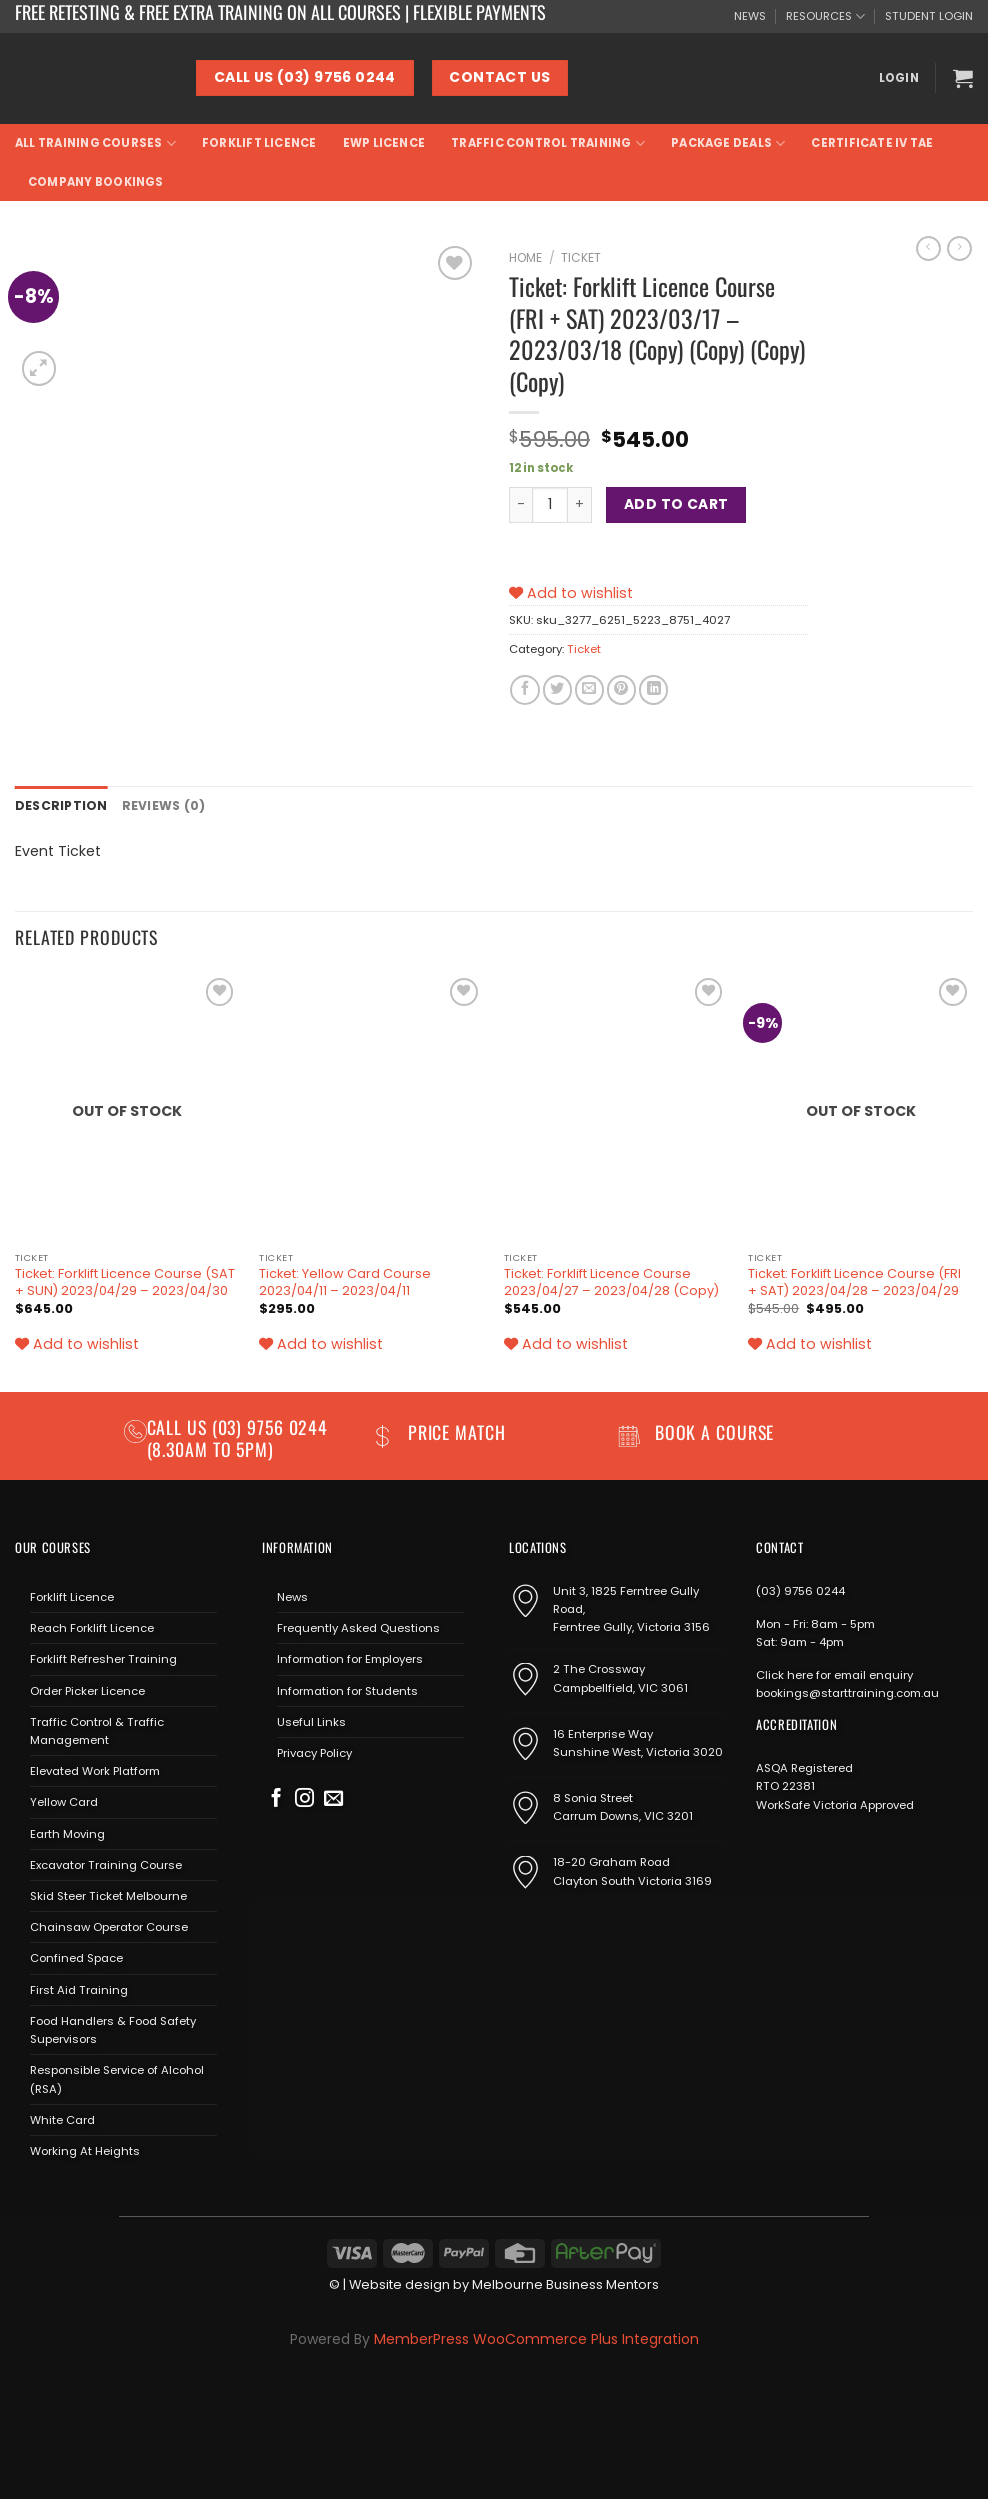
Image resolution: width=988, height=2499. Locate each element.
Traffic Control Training (548, 143)
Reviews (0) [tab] (155, 805)
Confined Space (76, 1957)
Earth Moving (67, 1832)
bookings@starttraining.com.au (847, 1692)
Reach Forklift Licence (92, 1627)
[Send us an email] (333, 1798)
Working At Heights (85, 2150)
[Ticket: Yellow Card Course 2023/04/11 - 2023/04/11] (371, 1106)
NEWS (750, 16)
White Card (62, 2119)
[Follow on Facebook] (276, 1798)
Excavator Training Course (106, 1864)
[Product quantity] (550, 505)
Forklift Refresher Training (103, 1658)
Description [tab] (58, 805)
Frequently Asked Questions (358, 1627)
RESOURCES (825, 16)
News (292, 1596)
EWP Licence (384, 143)
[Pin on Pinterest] (621, 690)
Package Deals (728, 143)
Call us (179, 1426)
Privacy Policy (314, 1752)
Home (525, 257)
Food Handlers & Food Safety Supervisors (113, 2029)
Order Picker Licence (87, 1689)
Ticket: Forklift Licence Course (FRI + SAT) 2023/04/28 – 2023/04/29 (854, 1281)
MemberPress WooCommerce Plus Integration (536, 2337)
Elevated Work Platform (95, 1770)
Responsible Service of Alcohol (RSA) (117, 2078)
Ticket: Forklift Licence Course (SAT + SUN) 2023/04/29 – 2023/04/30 (125, 1281)
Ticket (581, 257)
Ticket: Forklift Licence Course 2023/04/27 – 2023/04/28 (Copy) (611, 1281)
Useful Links (311, 1720)
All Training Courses (95, 143)
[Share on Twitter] (557, 690)
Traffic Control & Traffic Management (97, 1729)
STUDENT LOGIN (929, 16)
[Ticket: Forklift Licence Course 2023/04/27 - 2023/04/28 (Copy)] (616, 1106)
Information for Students (347, 1689)
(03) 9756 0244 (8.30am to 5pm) (238, 1436)
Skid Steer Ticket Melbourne (108, 1895)
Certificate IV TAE (872, 143)
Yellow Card (64, 1801)
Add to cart (676, 504)
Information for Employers (350, 1658)
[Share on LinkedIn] (653, 690)
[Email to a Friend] (589, 690)
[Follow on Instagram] (304, 1798)
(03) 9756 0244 (800, 1590)
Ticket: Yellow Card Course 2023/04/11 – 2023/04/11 (345, 1281)
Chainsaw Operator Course (109, 1926)
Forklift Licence (259, 143)
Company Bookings (96, 182)
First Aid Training (79, 1988)
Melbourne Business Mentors (565, 2283)
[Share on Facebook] (524, 690)
